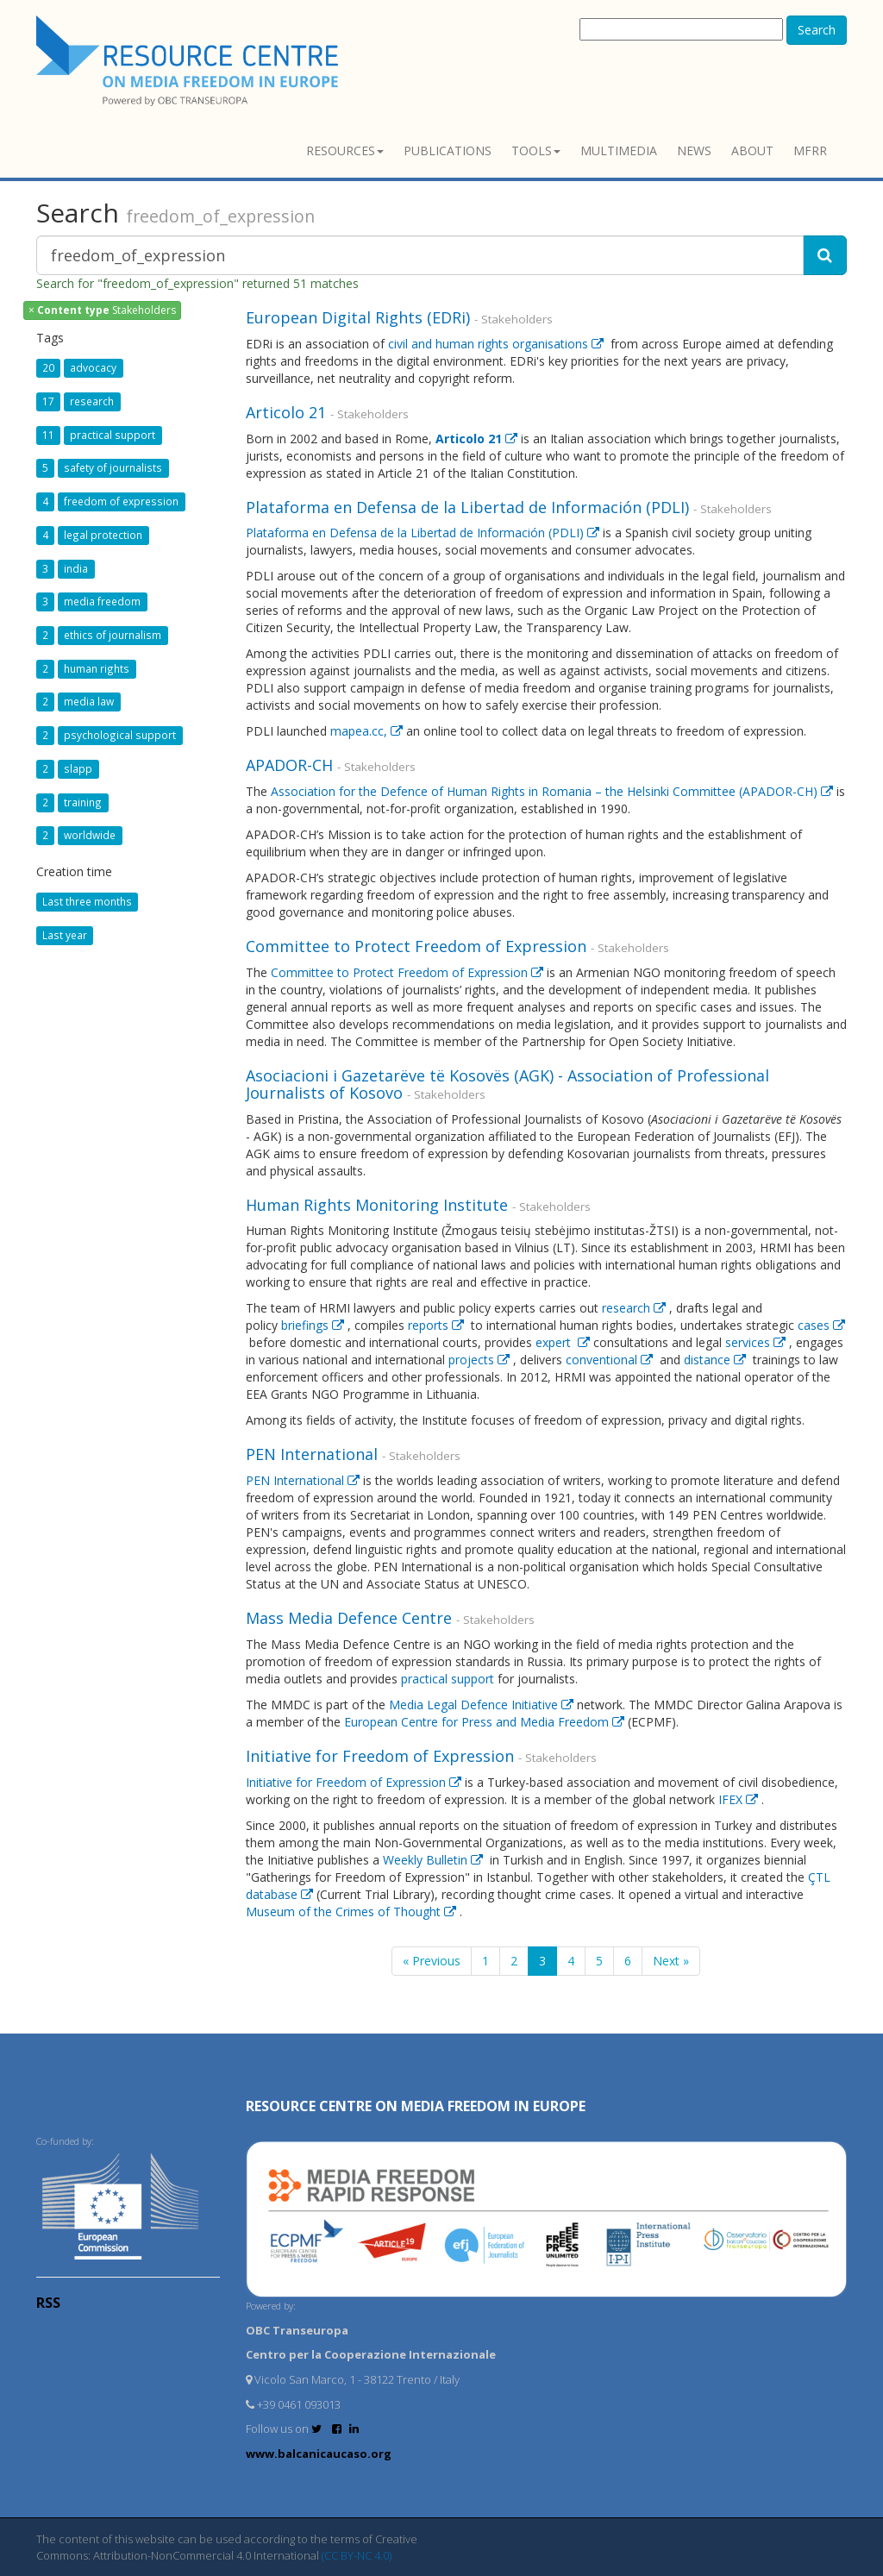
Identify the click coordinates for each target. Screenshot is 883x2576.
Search (817, 30)
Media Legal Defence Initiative (483, 1704)
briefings (314, 1325)
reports (437, 1325)
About (752, 150)
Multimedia (618, 150)
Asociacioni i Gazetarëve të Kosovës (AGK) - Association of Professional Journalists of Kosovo (507, 1084)
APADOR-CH (291, 765)
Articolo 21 (288, 412)
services (757, 1342)
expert (564, 1342)
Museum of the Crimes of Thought (353, 1911)
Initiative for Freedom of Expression (382, 1756)
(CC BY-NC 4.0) (356, 2555)
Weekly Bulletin (434, 1860)
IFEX (739, 1799)
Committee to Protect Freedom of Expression (418, 946)
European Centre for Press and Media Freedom (486, 1722)
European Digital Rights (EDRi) (360, 317)
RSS (48, 2302)
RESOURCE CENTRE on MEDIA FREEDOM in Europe (416, 2106)
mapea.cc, (368, 731)
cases (821, 1325)
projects (480, 1359)
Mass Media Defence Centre (351, 1618)
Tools (535, 150)
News (694, 150)
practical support (447, 1678)
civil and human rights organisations (497, 343)
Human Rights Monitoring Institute (379, 1204)
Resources (345, 150)
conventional (611, 1359)
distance (716, 1359)
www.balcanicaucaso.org (318, 2453)
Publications (448, 150)
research (635, 1308)
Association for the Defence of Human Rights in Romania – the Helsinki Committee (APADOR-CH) (553, 791)
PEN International (314, 1454)
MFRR (810, 150)
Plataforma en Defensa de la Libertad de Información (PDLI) (469, 507)
